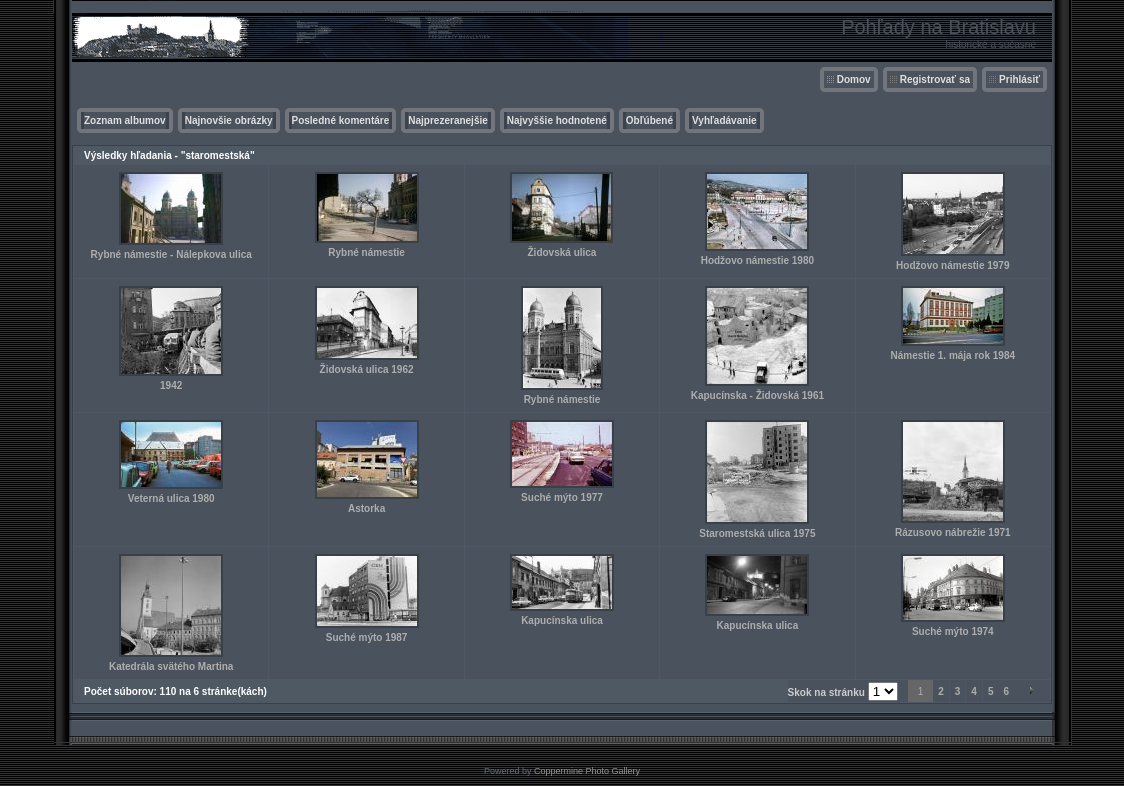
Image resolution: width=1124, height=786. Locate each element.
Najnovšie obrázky (229, 120)
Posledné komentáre (341, 120)
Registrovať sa (935, 79)
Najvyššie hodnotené (557, 120)
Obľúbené (649, 120)
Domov (854, 79)
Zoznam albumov (125, 120)
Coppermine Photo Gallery (587, 771)
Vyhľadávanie (724, 120)
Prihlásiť (1019, 79)
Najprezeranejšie (448, 120)
